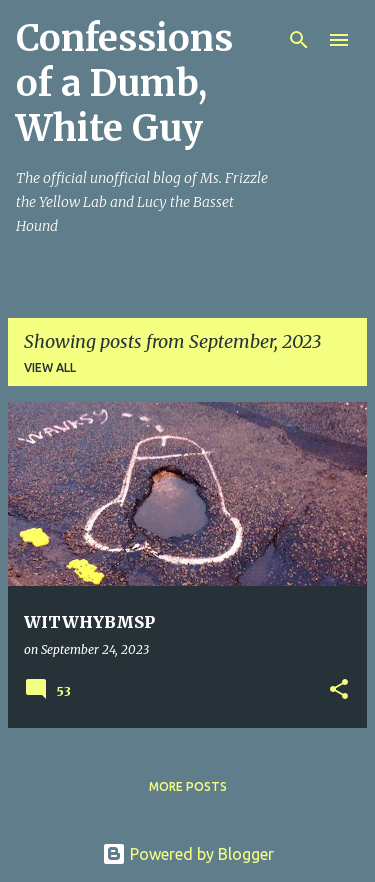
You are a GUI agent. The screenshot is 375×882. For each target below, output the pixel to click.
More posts (188, 786)
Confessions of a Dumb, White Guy (124, 83)
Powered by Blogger (188, 854)
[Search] (299, 40)
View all (50, 367)
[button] (339, 690)
